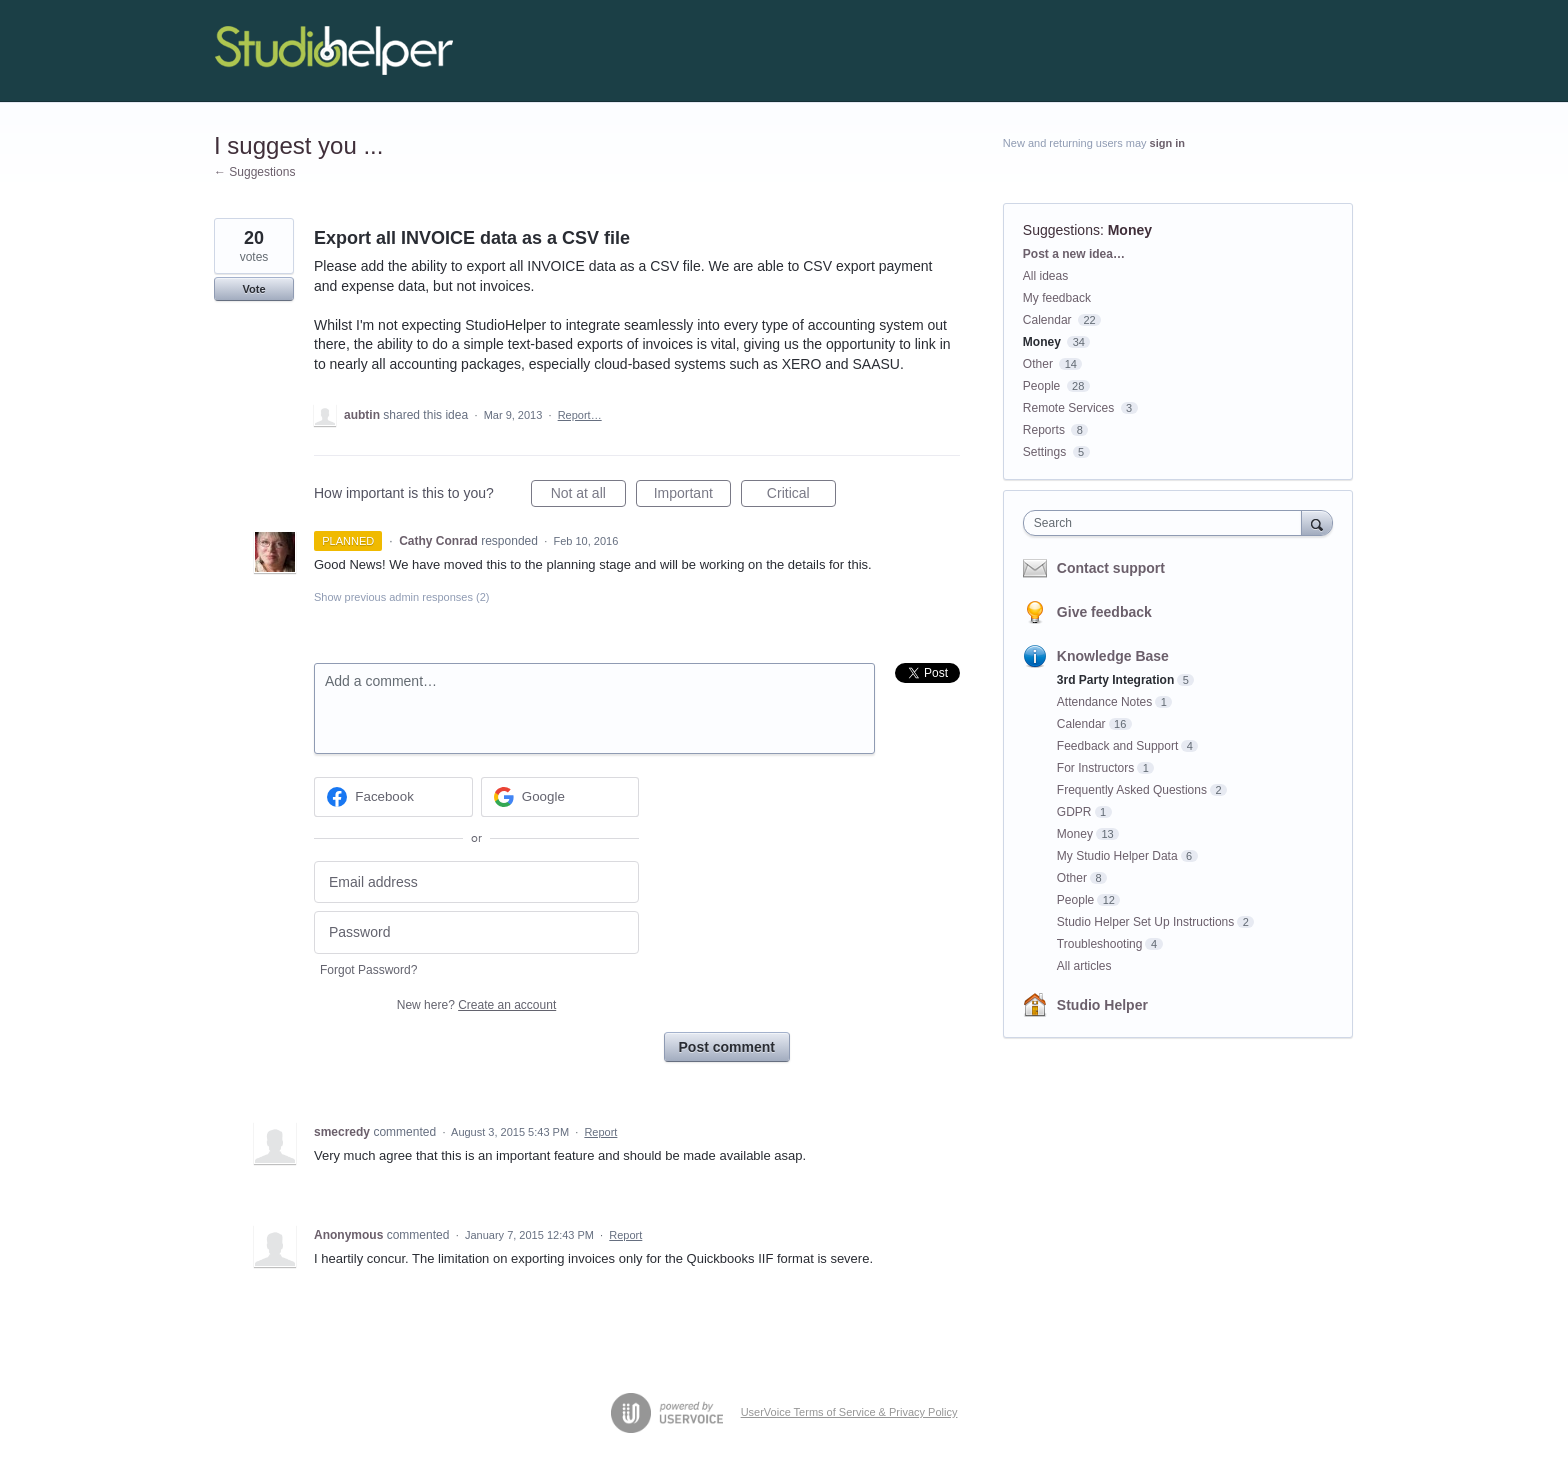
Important (692, 496)
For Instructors (1095, 768)
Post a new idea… (1074, 254)
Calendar (1047, 320)
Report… (580, 415)
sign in (1167, 143)
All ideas (1045, 276)
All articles (1084, 966)
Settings (1044, 452)
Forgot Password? (368, 970)
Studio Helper (1102, 1005)
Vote (253, 289)
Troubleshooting (1100, 944)
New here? (476, 1005)
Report (600, 1132)
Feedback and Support (1117, 746)
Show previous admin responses (401, 597)
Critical (801, 496)
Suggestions (1061, 230)
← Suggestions (254, 172)
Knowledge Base (1113, 656)
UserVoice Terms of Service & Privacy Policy (849, 1412)
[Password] (476, 932)
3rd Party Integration (1115, 680)
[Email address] (476, 882)
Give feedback (1104, 612)
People (1041, 386)
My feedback (1057, 298)
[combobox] (1167, 523)
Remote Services (1068, 408)
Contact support (1111, 568)
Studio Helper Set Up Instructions (1145, 922)
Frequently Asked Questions (1132, 790)
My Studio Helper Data (1117, 856)
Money (1130, 230)
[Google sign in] (560, 797)
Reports (1044, 430)
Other (1038, 364)
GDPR (1074, 812)
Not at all (588, 496)
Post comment (727, 1047)
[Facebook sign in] (393, 797)
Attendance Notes (1104, 702)
